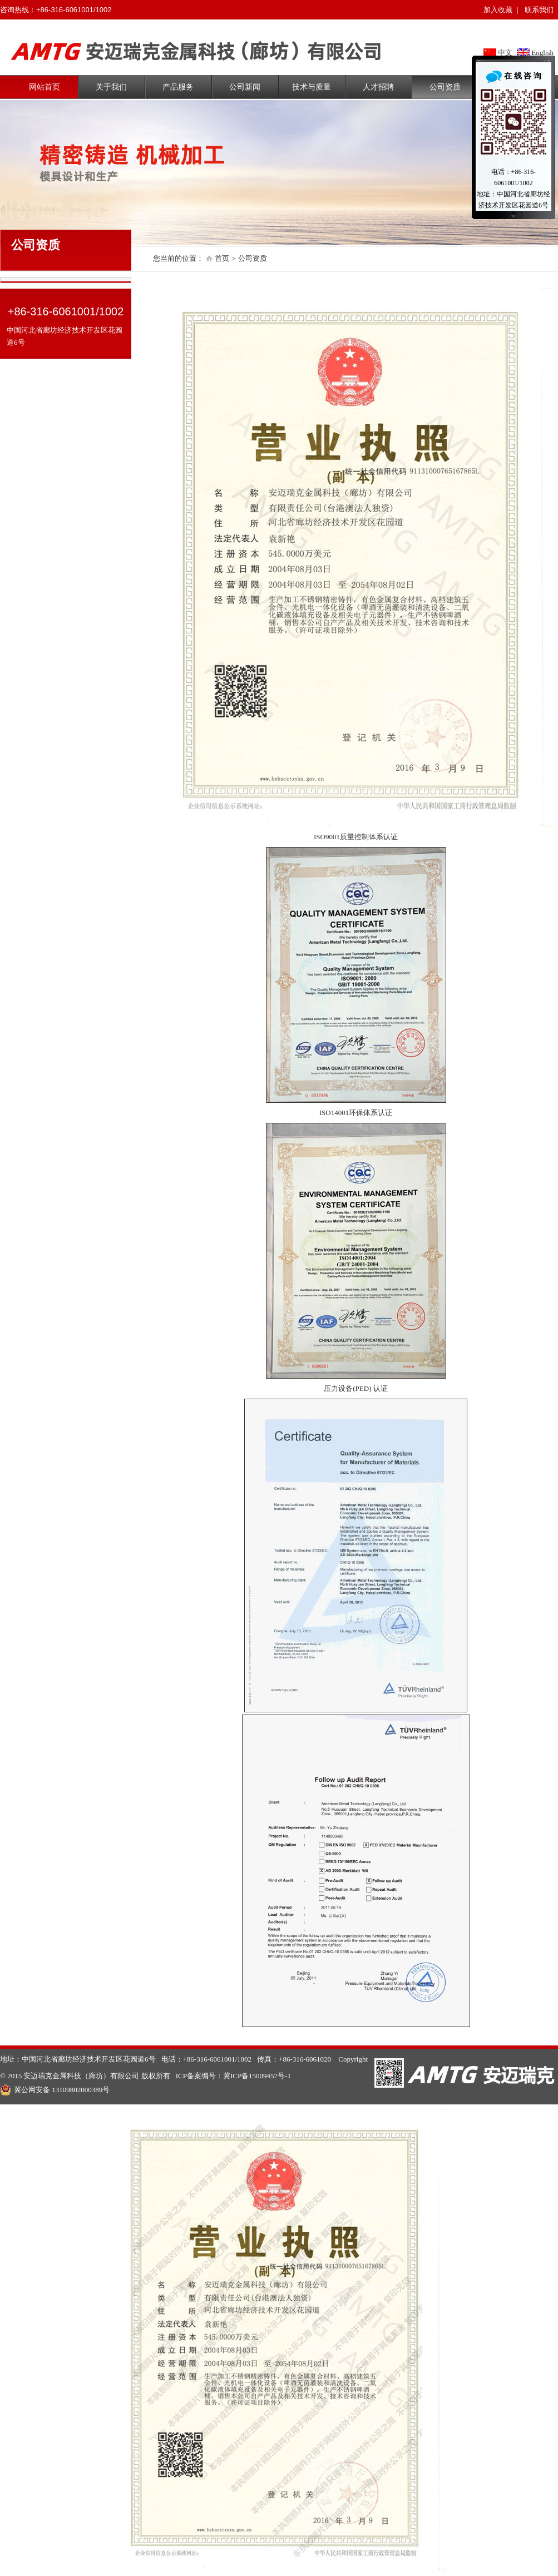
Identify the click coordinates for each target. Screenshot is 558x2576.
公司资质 (445, 87)
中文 (505, 52)
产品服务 (178, 87)
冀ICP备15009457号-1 (257, 2076)
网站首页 (44, 87)
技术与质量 (311, 87)
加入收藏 (497, 10)
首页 (222, 258)
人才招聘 (378, 87)
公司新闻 (244, 87)
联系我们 (539, 10)
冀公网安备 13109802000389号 (55, 2090)
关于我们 (111, 87)
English (542, 52)
